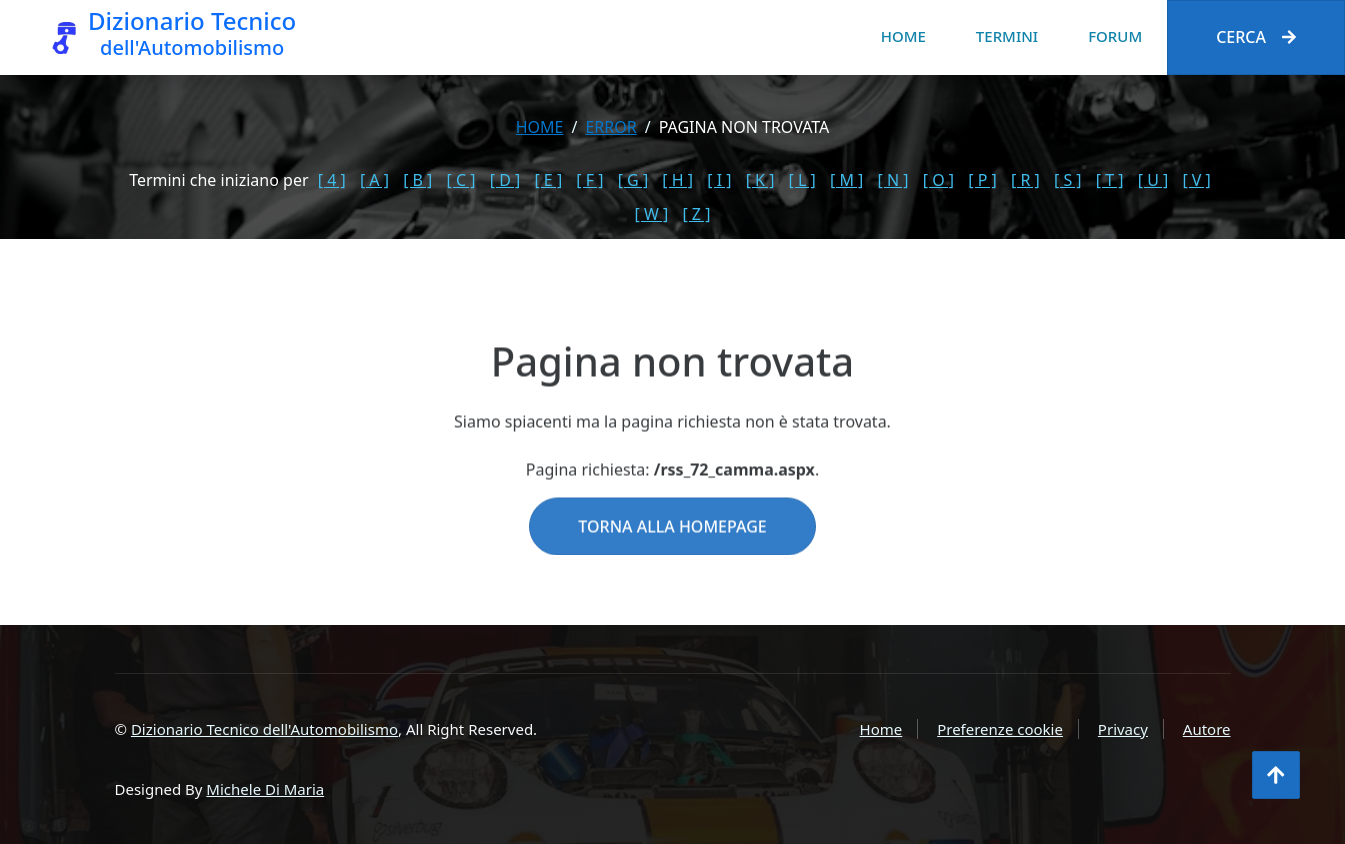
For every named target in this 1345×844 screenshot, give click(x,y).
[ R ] (1025, 180)
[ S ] (1068, 180)
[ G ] (633, 180)
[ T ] (1110, 180)
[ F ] (589, 180)
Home (903, 36)
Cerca (1256, 37)
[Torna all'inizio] (1276, 775)
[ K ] (760, 180)
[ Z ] (696, 214)
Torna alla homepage (672, 558)
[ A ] (374, 180)
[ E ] (548, 180)
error (610, 127)
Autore (1207, 729)
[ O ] (938, 180)
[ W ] (652, 214)
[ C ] (461, 180)
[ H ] (677, 180)
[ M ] (846, 180)
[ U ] (1153, 180)
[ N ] (893, 180)
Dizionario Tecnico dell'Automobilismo (264, 729)
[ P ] (982, 180)
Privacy (1123, 729)
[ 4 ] (332, 180)
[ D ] (505, 180)
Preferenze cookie (1000, 729)
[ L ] (802, 180)
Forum (1115, 36)
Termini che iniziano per (218, 180)
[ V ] (1196, 180)
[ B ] (417, 180)
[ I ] (719, 180)
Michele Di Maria (265, 789)
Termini (1007, 36)
